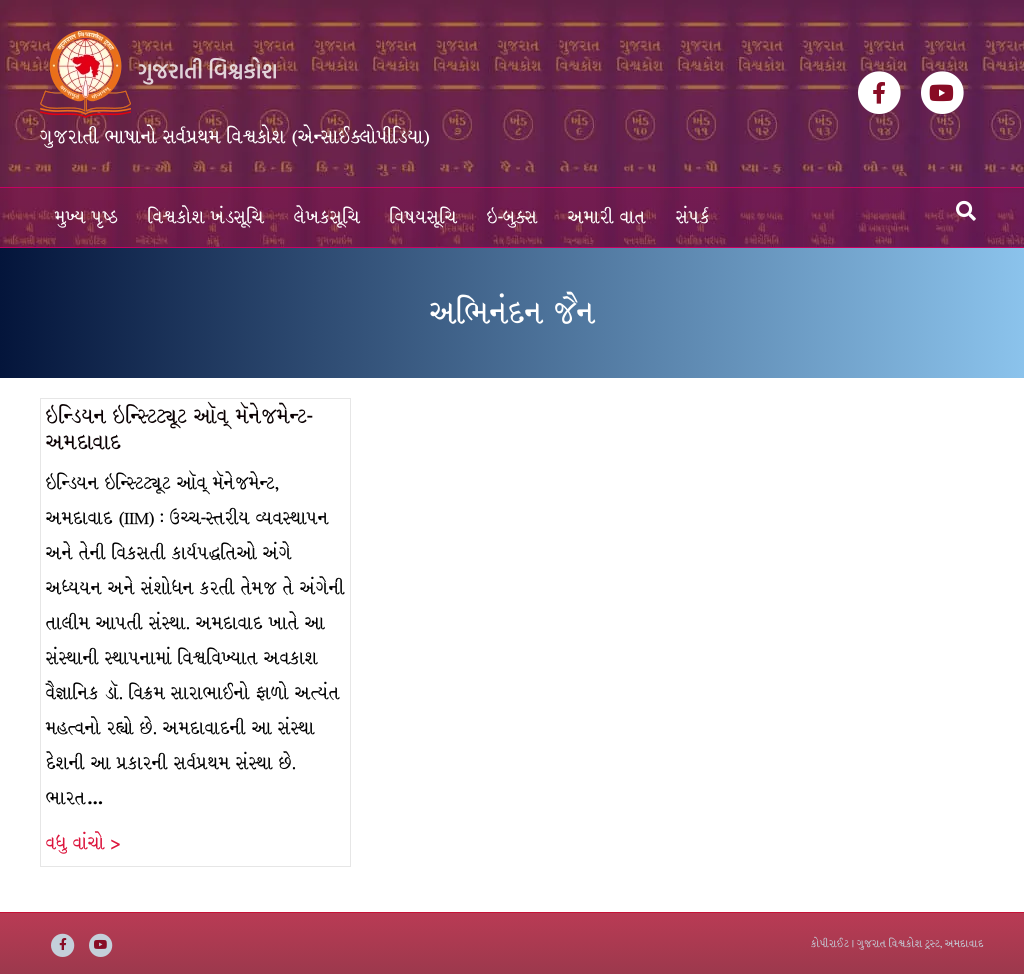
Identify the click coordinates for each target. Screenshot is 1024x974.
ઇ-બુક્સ (512, 217)
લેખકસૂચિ (327, 217)
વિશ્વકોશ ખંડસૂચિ (206, 217)
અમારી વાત (607, 217)
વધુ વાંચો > (83, 843)
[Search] (966, 211)
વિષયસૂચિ (423, 217)
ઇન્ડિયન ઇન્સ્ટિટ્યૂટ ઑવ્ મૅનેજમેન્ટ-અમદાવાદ (179, 429)
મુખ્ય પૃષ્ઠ (86, 217)
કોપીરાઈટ (830, 943)
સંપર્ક (693, 217)
